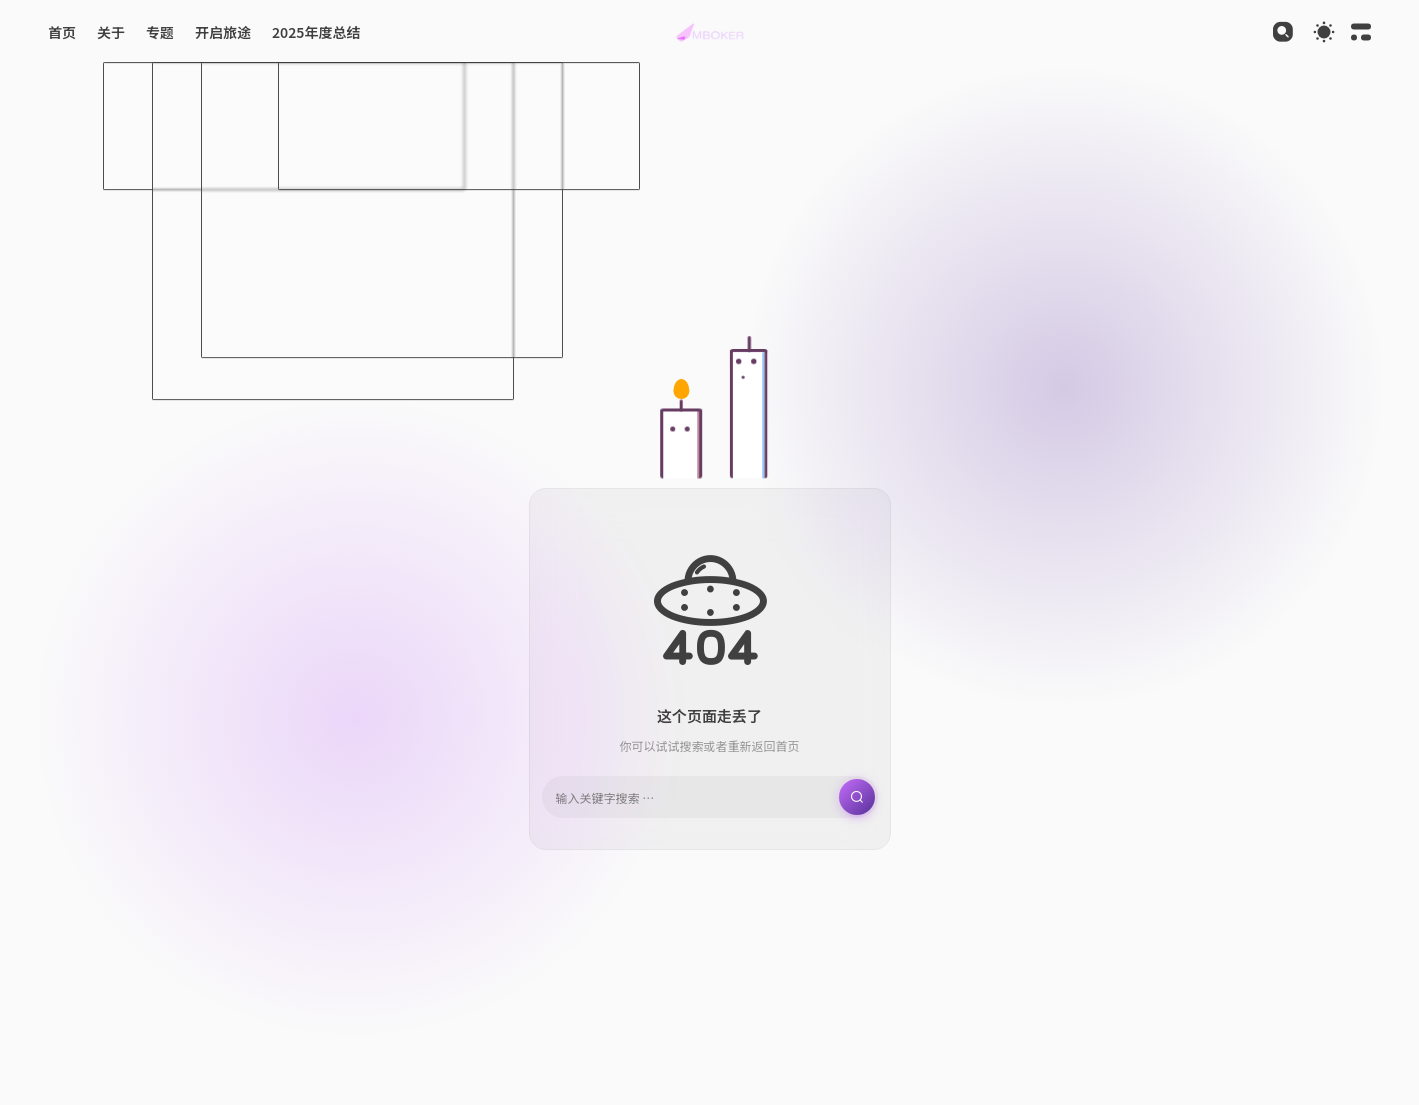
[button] (709, 32)
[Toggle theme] (1324, 32)
